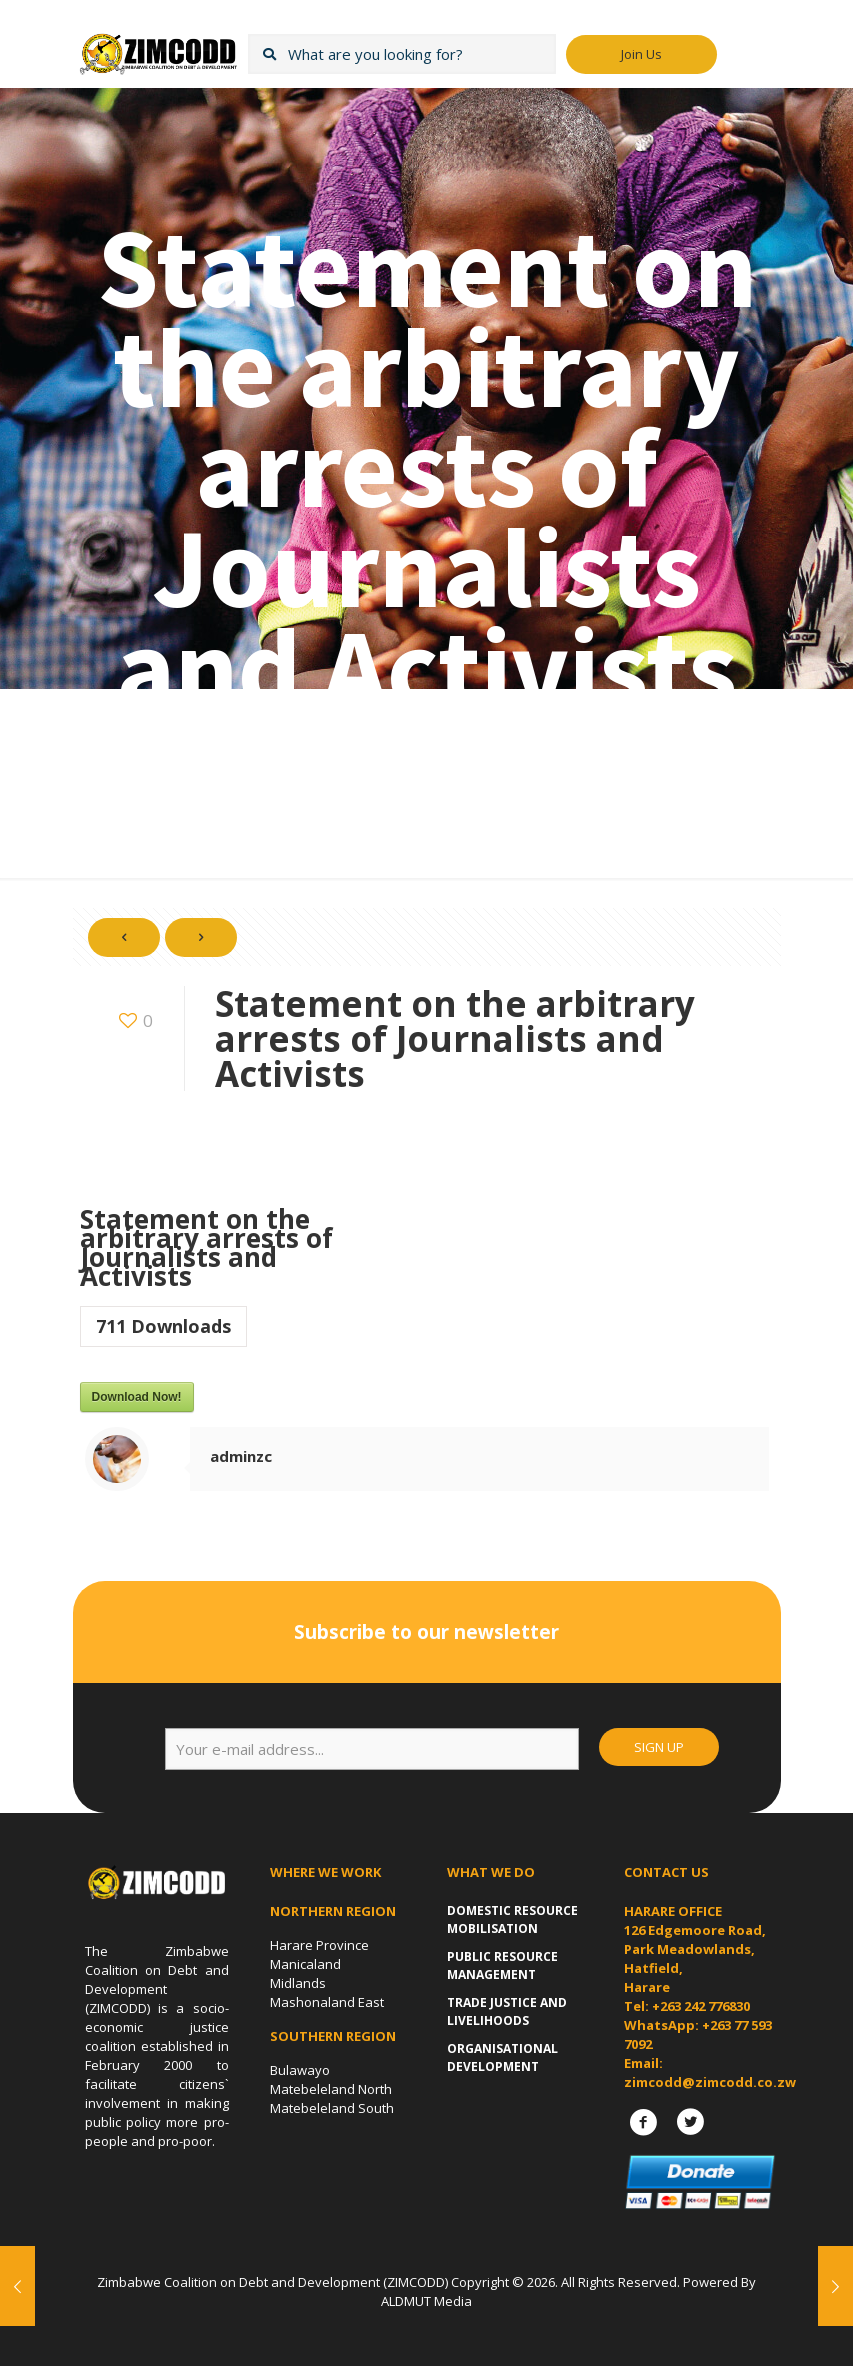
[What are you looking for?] (402, 54)
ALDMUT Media (426, 2301)
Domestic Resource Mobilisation (512, 1919)
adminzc (241, 1456)
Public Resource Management (502, 1965)
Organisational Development (502, 2057)
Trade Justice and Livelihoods (507, 2011)
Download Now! (137, 1397)
